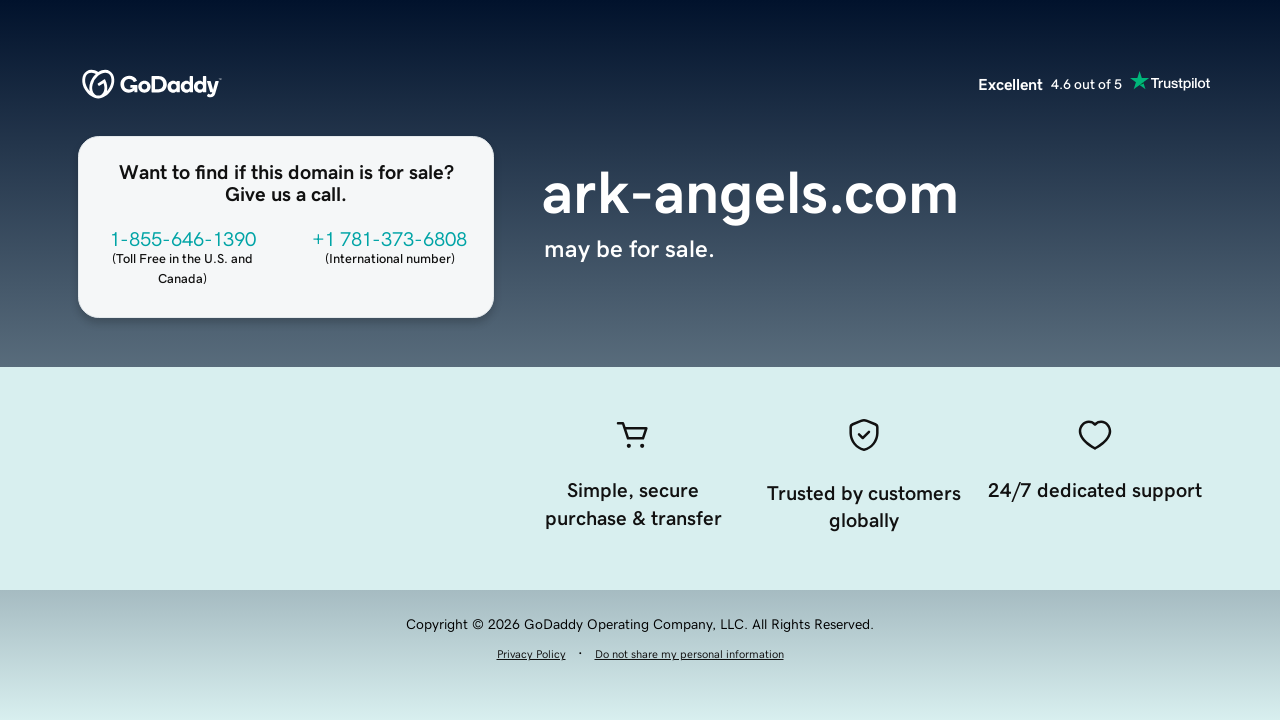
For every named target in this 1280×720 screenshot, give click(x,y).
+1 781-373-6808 (389, 239)
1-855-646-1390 (183, 239)
